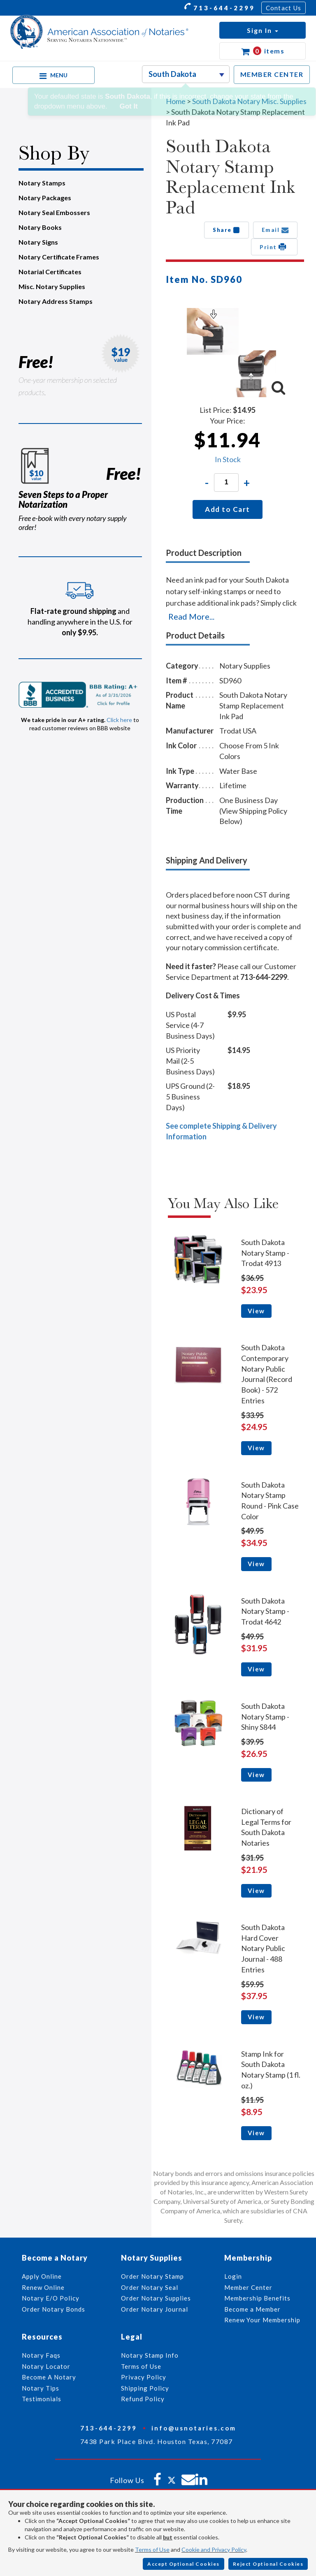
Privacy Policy (143, 2377)
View (256, 1311)
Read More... (191, 616)
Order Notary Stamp (152, 2276)
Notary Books (40, 227)
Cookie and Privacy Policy (213, 2549)
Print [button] (274, 246)
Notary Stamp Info (150, 2355)
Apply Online (42, 2276)
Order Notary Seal (149, 2287)
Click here (119, 719)
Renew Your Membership (262, 2320)
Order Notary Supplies (156, 2298)
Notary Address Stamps (56, 301)
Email (275, 230)
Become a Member (252, 2309)
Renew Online (43, 2287)
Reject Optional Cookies (268, 2564)
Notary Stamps (42, 183)
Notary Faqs (41, 2355)
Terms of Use (152, 2549)
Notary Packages (45, 197)
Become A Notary (49, 2377)
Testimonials (41, 2398)
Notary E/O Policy (50, 2298)
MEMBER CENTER (272, 74)
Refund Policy (143, 2398)
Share (226, 230)
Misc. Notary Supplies (52, 286)
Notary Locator (46, 2366)
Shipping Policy (145, 2388)
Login (233, 2276)
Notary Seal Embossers (54, 212)
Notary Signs (38, 242)
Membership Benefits (257, 2298)
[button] (262, 30)
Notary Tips (40, 2388)
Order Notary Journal (154, 2309)
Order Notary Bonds (53, 2309)
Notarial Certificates (50, 271)
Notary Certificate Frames (59, 257)
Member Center (248, 2287)
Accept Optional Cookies (183, 2564)
